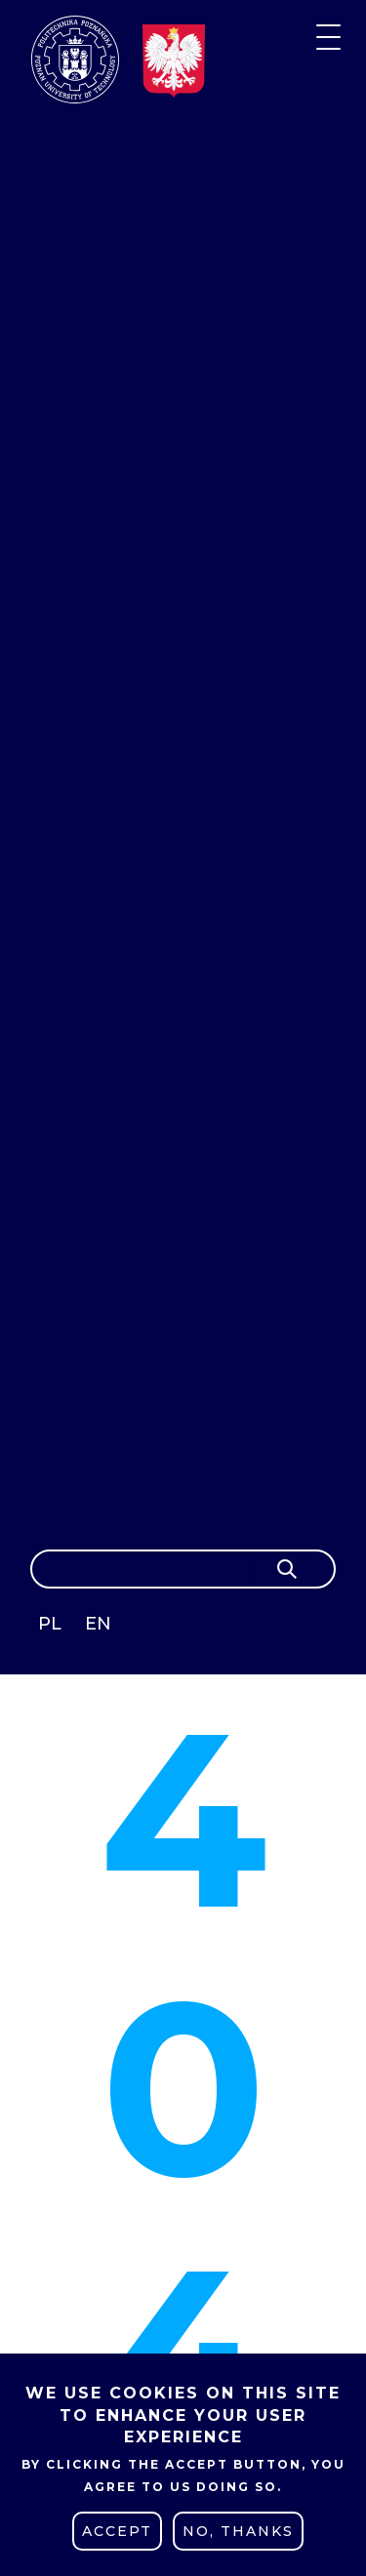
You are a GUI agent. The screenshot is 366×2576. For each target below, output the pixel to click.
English (100, 1627)
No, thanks (238, 2531)
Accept (117, 2531)
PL (49, 1623)
